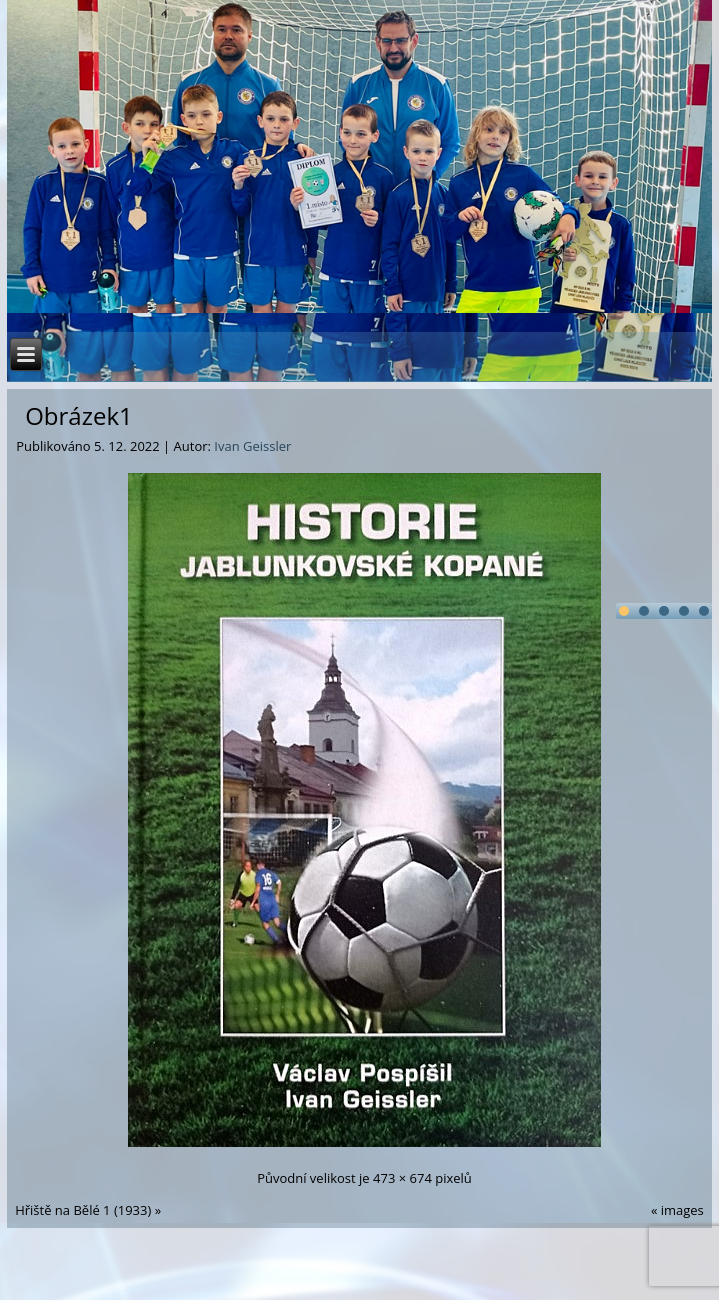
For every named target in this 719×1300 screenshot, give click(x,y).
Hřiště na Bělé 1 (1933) (83, 1210)
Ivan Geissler (252, 446)
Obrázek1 (79, 415)
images (682, 1210)
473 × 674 (402, 1178)
